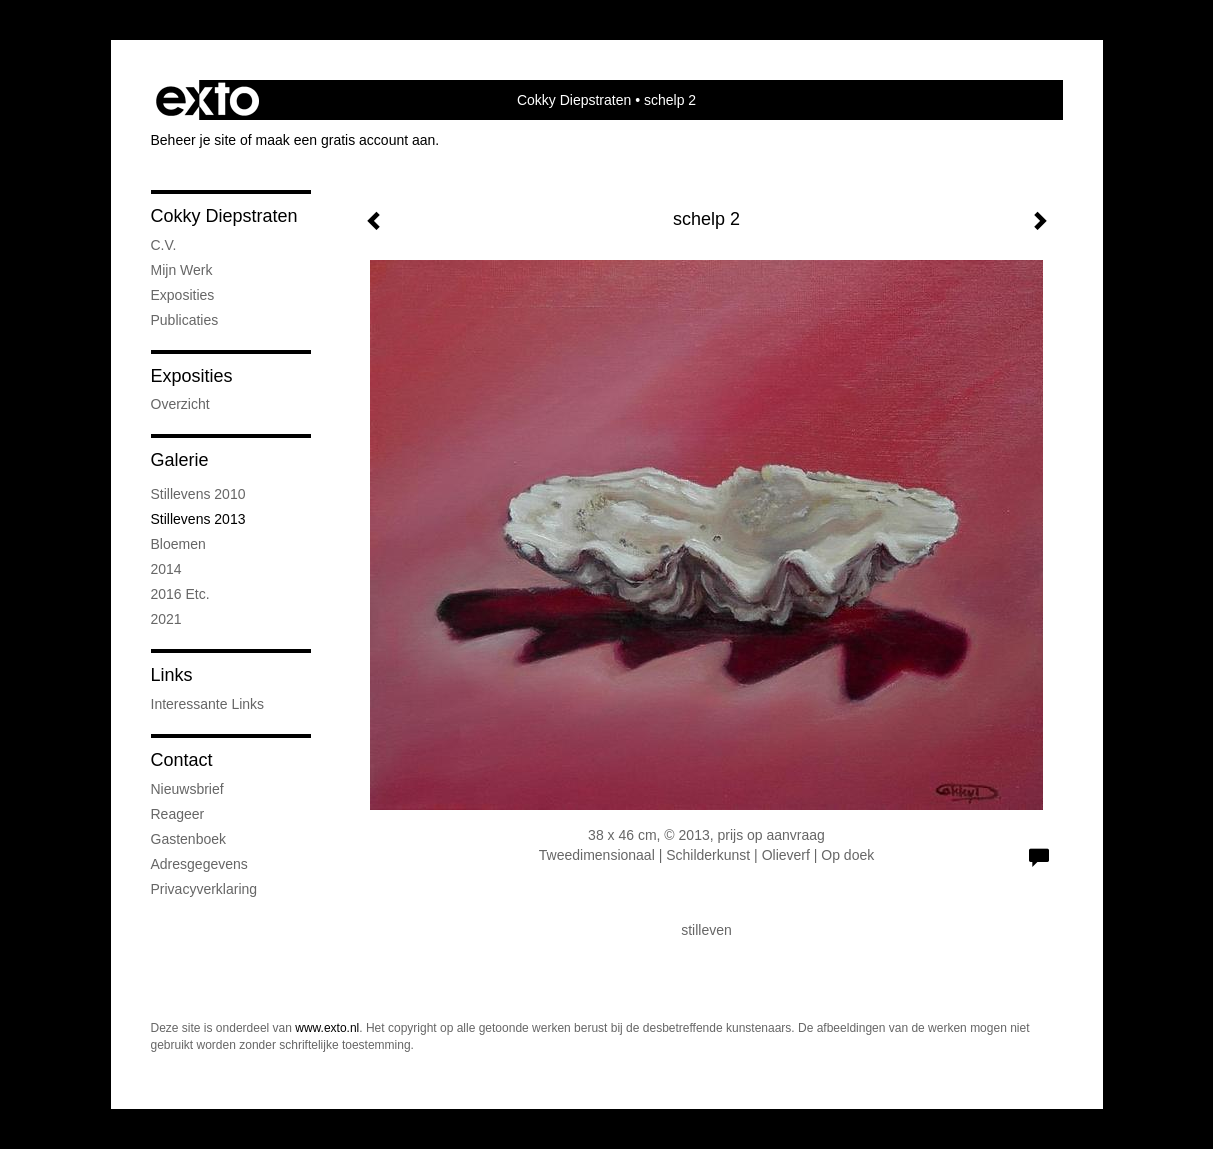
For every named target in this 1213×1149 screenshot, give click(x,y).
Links (172, 675)
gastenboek (189, 839)
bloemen (178, 544)
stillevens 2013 (198, 519)
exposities (183, 295)
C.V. (164, 245)
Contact (182, 760)
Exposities (192, 376)
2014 (166, 569)
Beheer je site (194, 140)
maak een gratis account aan (346, 140)
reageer (178, 814)
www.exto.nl (327, 1028)
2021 (166, 619)
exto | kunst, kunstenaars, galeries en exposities (207, 100)
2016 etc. (180, 594)
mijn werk (182, 270)
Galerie (180, 460)
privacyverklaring (204, 889)
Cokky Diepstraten (574, 100)
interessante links (208, 704)
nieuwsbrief (187, 789)
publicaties (185, 320)
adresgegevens (199, 864)
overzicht (180, 404)
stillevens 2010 (198, 494)
